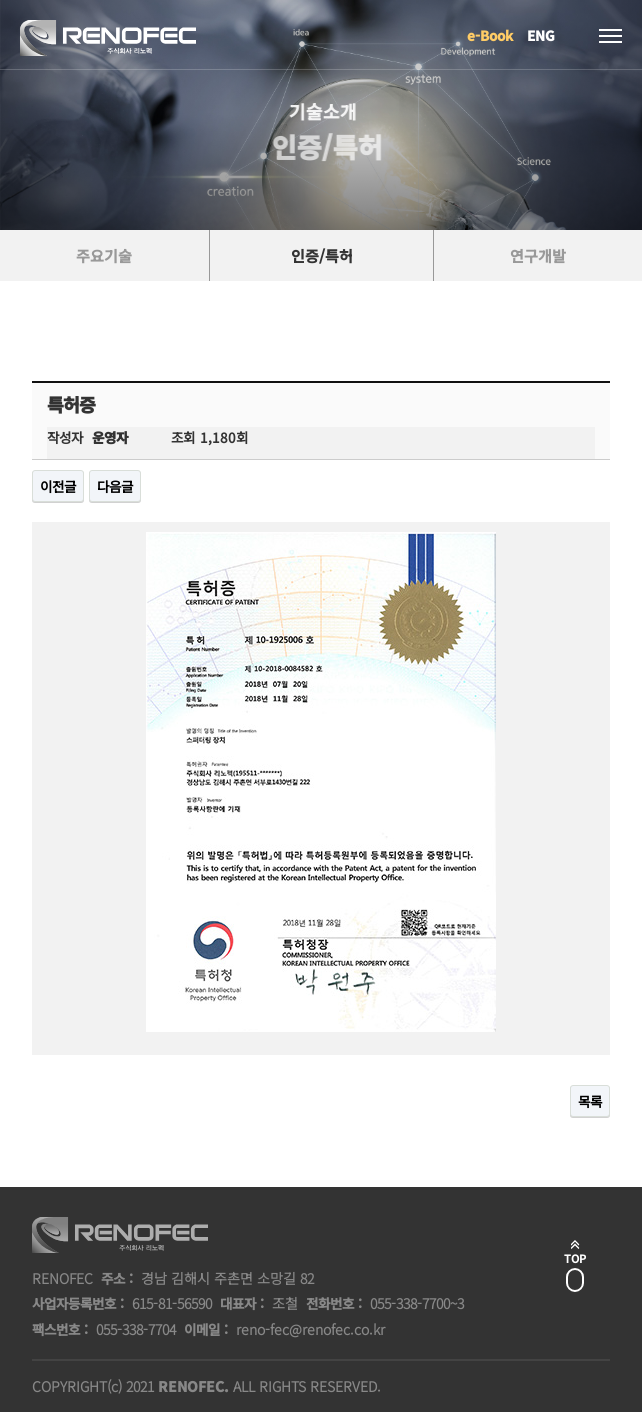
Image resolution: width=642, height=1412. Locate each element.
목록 (590, 1101)
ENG (541, 35)
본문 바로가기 (0, 0)
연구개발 (538, 255)
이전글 (58, 486)
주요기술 (104, 255)
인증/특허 (322, 255)
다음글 (115, 486)
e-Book (490, 35)
